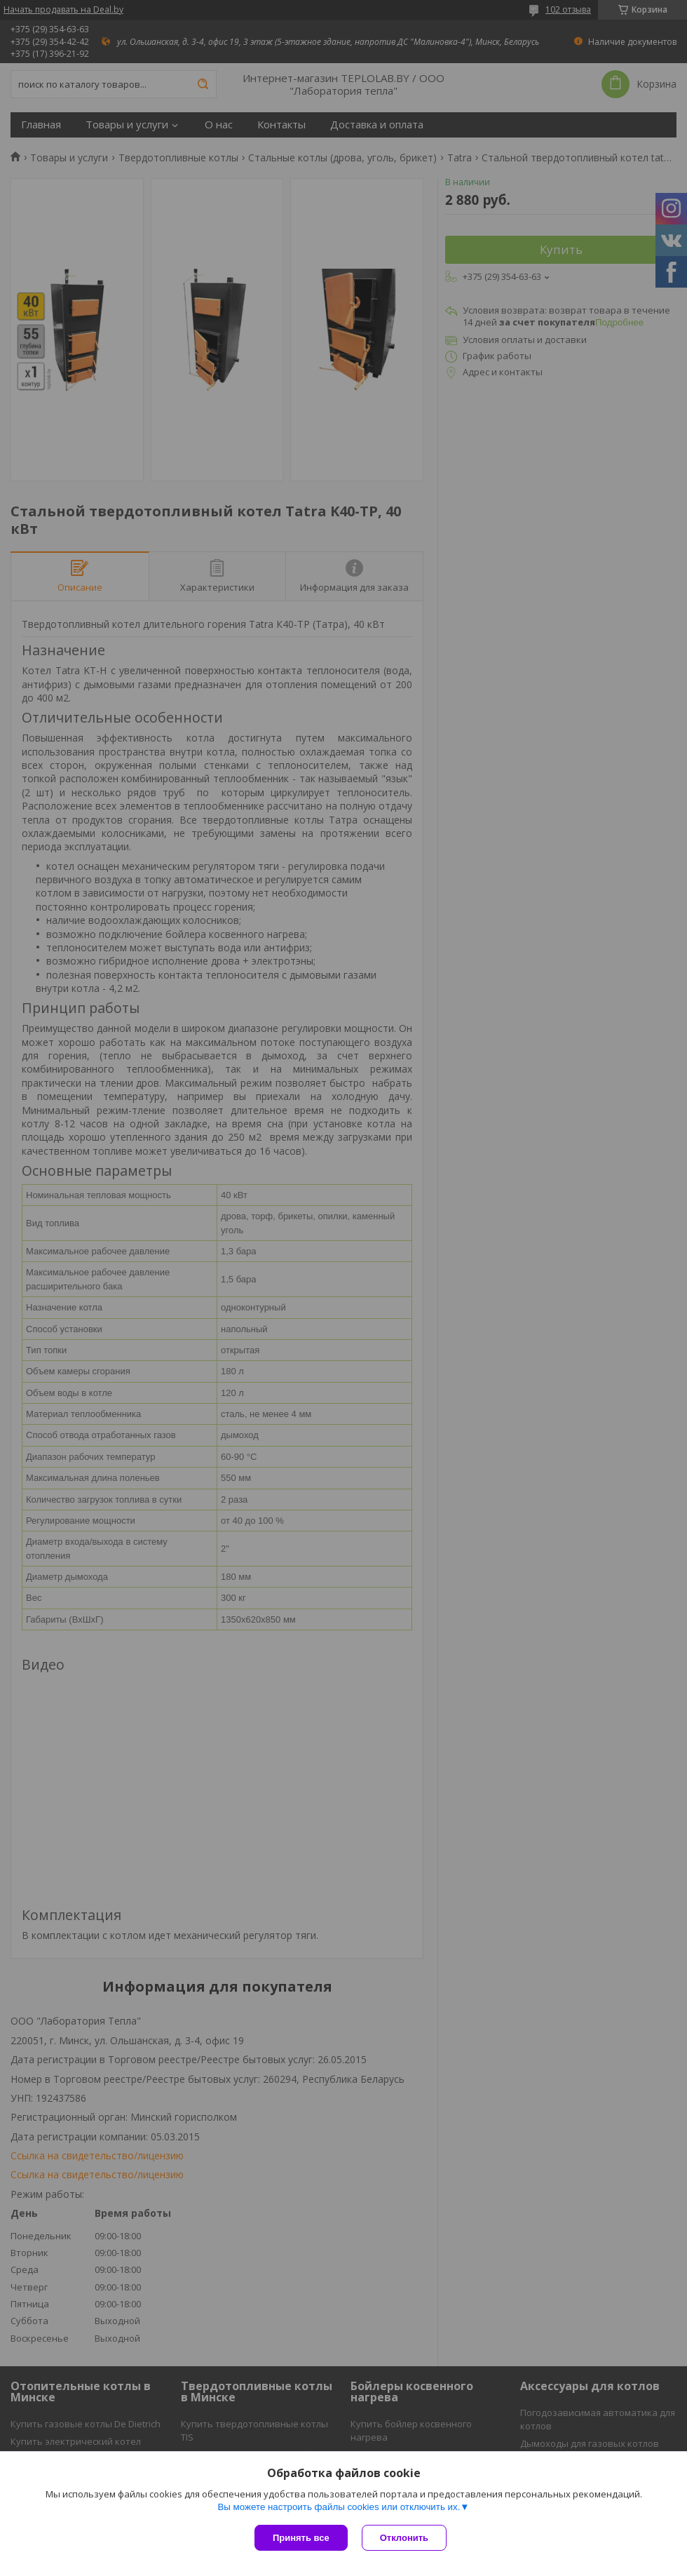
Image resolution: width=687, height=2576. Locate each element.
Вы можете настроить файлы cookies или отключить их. (338, 2507)
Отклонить (404, 2538)
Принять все (301, 2538)
